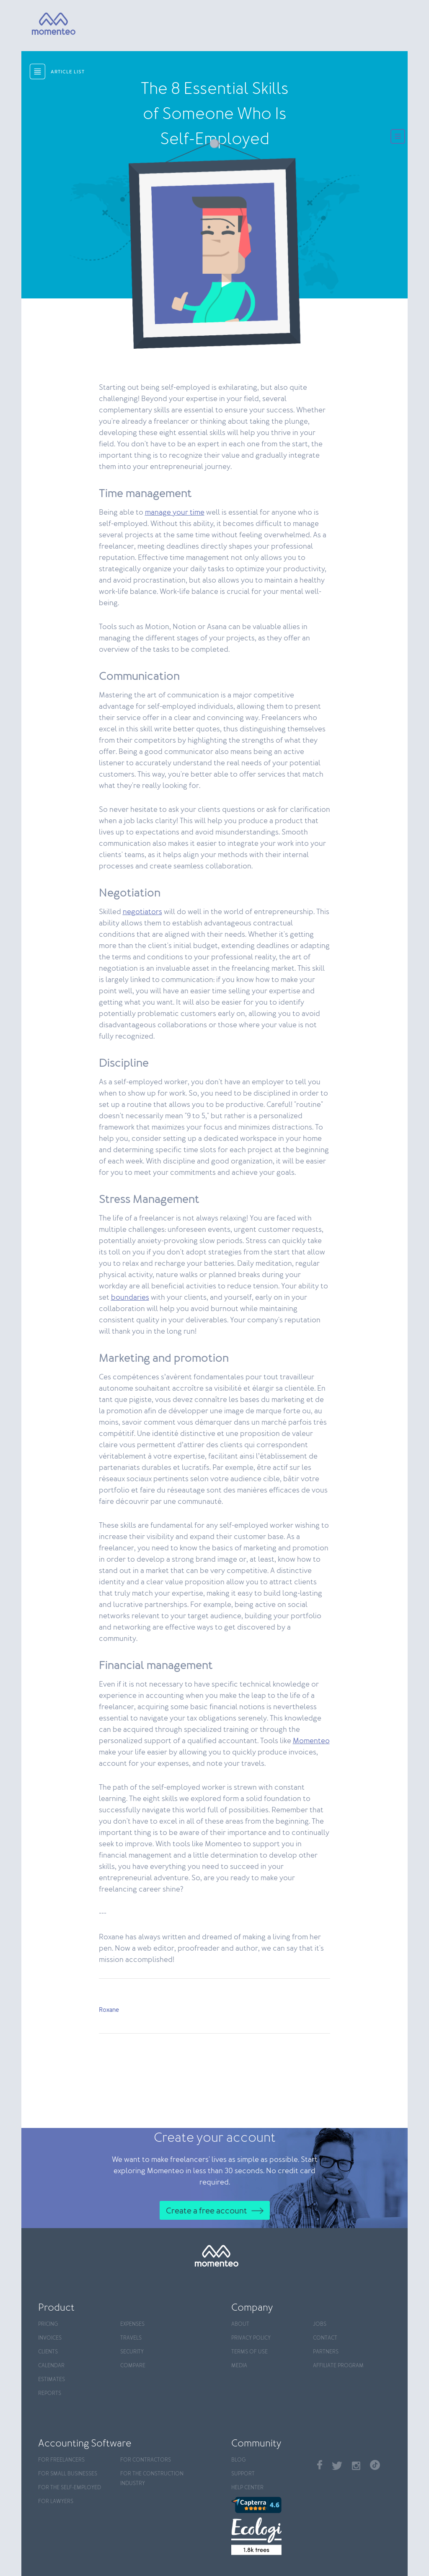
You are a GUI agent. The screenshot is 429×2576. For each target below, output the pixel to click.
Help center (247, 2487)
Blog (238, 2460)
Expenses (132, 2324)
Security (132, 2352)
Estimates (51, 2379)
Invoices (50, 2338)
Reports (49, 2393)
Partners (326, 2352)
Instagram (356, 2466)
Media (239, 2365)
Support (243, 2474)
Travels (131, 2338)
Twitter (337, 2466)
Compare (132, 2365)
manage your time (174, 513)
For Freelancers (61, 2460)
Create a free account (206, 2210)
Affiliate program (338, 2365)
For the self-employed (69, 2487)
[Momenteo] (46, 24)
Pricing (48, 2324)
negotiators (142, 912)
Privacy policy (251, 2338)
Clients (48, 2352)
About (240, 2324)
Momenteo (311, 1741)
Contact (325, 2338)
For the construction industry (151, 2478)
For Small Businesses (67, 2474)
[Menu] (398, 137)
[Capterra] (270, 2505)
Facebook (319, 2464)
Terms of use (249, 2352)
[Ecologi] (270, 2536)
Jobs (319, 2324)
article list (68, 72)
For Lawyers (55, 2501)
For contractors (145, 2460)
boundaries (130, 1298)
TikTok (375, 2465)
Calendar (51, 2365)
